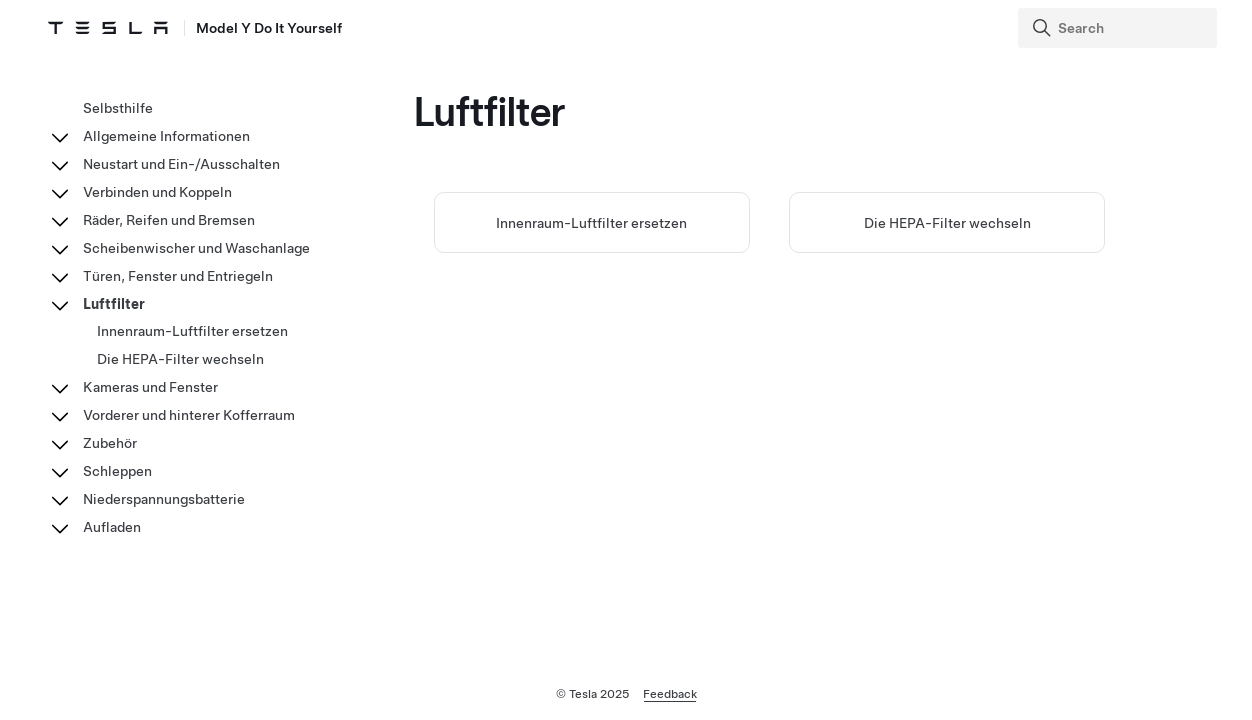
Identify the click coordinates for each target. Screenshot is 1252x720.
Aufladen (112, 527)
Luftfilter (114, 304)
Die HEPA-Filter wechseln (947, 223)
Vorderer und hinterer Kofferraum (189, 415)
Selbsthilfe (118, 108)
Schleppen (117, 471)
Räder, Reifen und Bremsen (169, 220)
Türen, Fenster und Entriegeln (178, 276)
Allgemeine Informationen (166, 136)
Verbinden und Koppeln (157, 192)
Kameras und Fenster (150, 387)
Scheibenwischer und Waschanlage (196, 248)
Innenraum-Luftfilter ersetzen (591, 223)
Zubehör (110, 443)
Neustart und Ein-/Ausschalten (181, 164)
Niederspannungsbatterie (164, 499)
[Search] (1119, 28)
